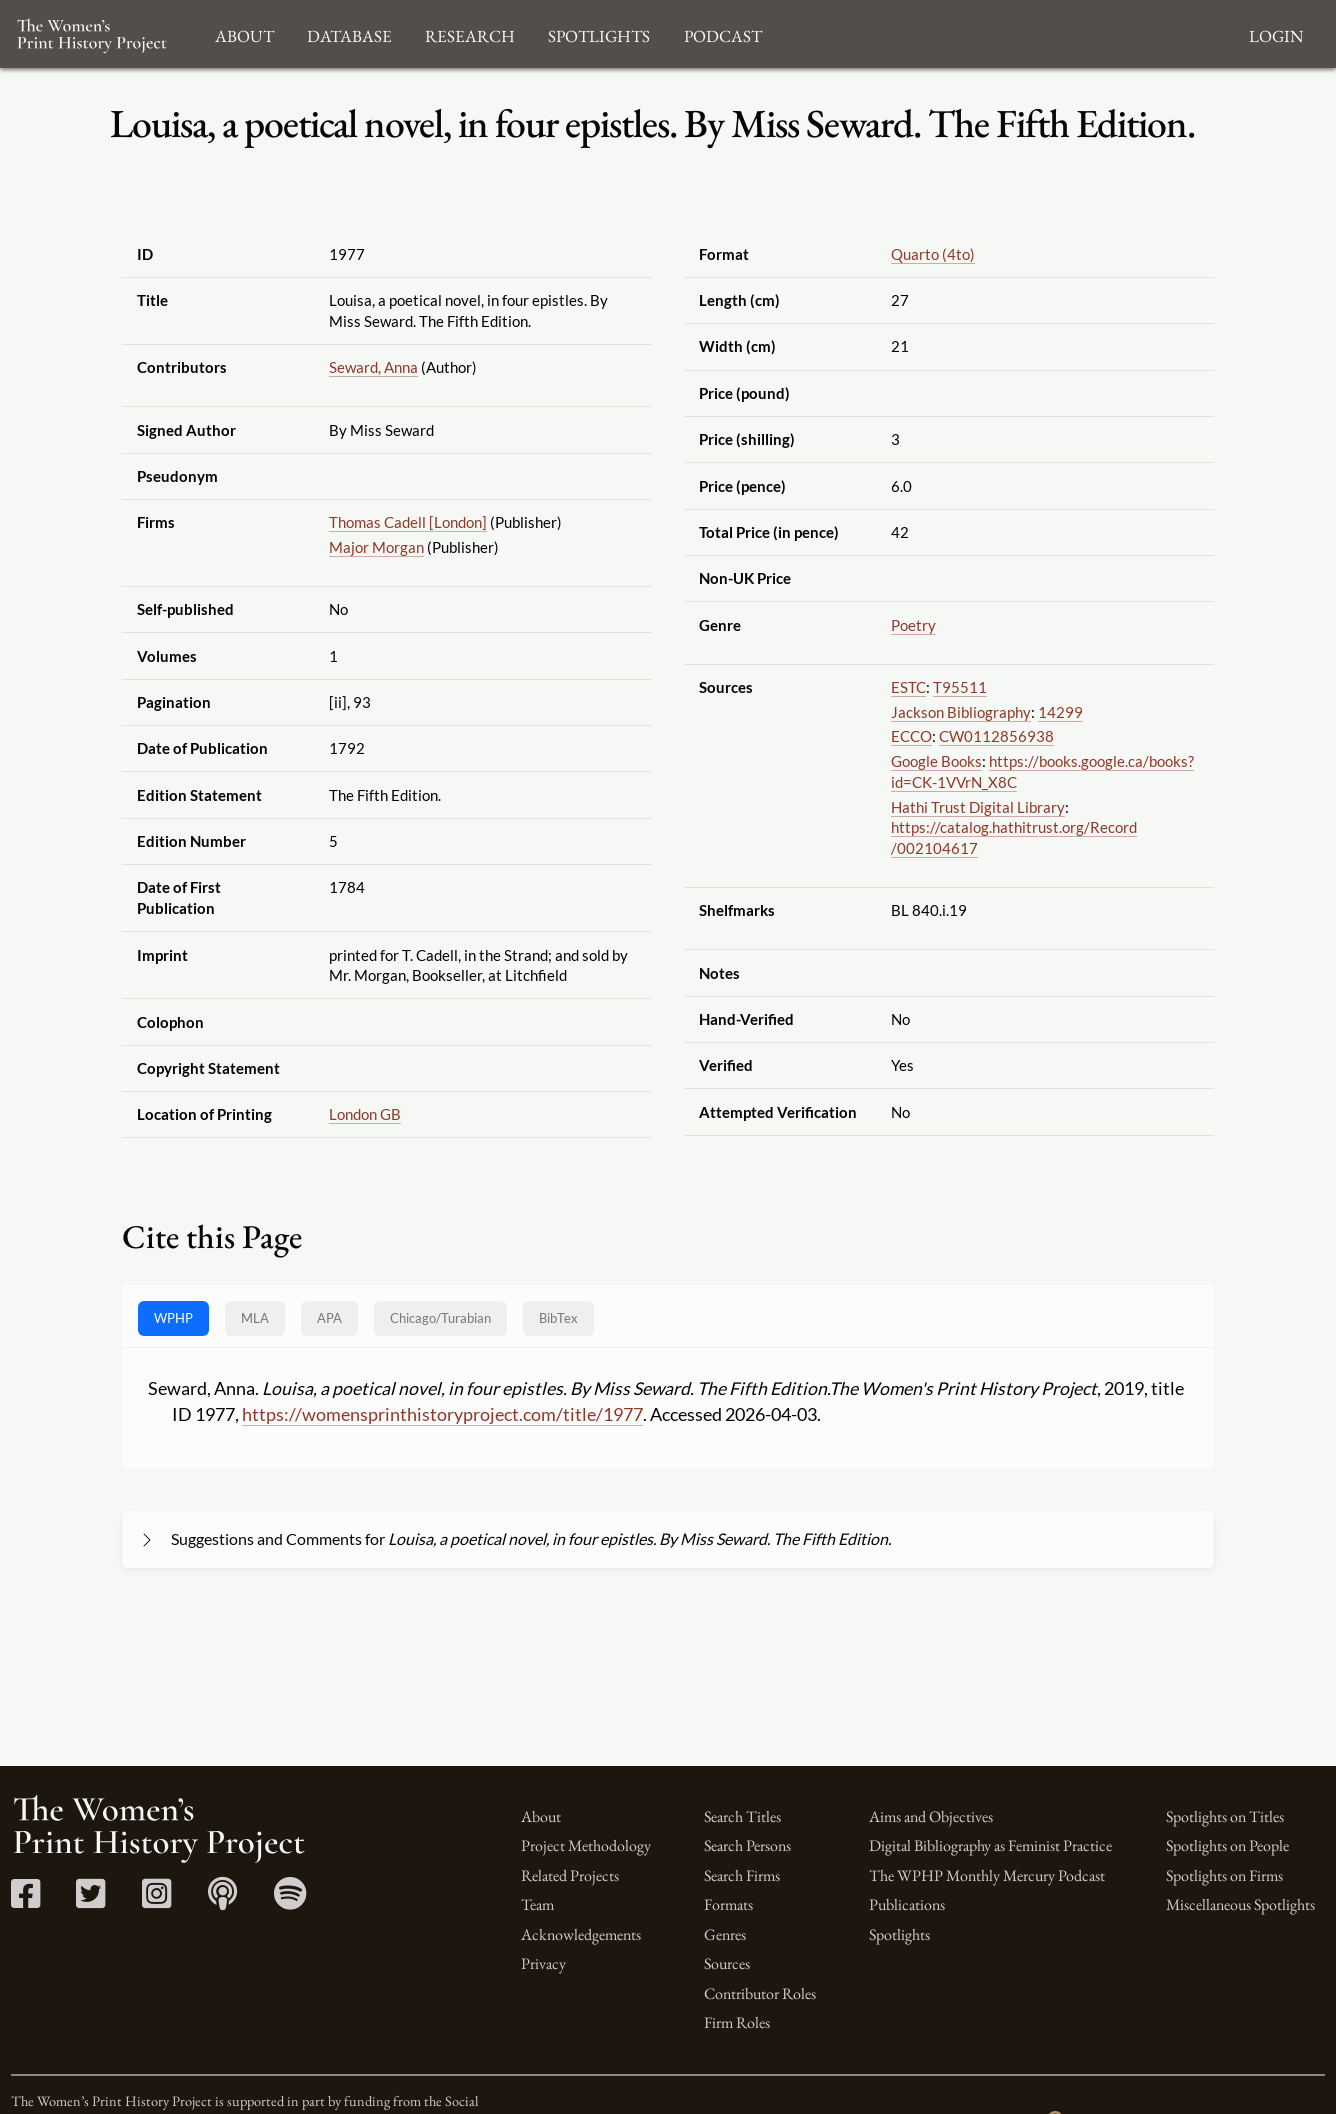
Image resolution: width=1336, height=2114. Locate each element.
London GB (365, 1114)
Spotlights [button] (599, 33)
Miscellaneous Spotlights (1240, 1904)
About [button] (244, 33)
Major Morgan (376, 547)
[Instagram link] (156, 1900)
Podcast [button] (723, 33)
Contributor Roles (760, 1993)
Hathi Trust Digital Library (978, 807)
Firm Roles (737, 2022)
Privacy (543, 1963)
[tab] (440, 1318)
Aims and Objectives (931, 1816)
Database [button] (349, 33)
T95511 (960, 687)
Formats (728, 1904)
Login (1276, 33)
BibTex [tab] (558, 1318)
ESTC (908, 687)
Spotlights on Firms (1224, 1875)
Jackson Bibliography (961, 712)
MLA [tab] (255, 1318)
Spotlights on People (1227, 1845)
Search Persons (747, 1845)
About (541, 1816)
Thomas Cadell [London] (408, 522)
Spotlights (899, 1934)
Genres (725, 1934)
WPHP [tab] (173, 1318)
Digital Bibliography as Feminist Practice (990, 1845)
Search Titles (742, 1816)
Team (537, 1904)
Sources (727, 1963)
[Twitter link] (90, 1900)
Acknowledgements (581, 1934)
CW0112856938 (996, 736)
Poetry (913, 625)
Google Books (936, 761)
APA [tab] (329, 1318)
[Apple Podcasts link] (222, 1900)
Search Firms (742, 1875)
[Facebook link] (25, 1900)
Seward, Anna (373, 367)
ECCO (911, 736)
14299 (1060, 712)
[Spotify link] (290, 1900)
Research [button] (470, 33)
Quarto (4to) (933, 254)
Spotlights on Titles (1225, 1816)
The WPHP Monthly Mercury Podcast (987, 1875)
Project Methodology (586, 1845)
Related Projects (570, 1875)
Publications (907, 1904)
